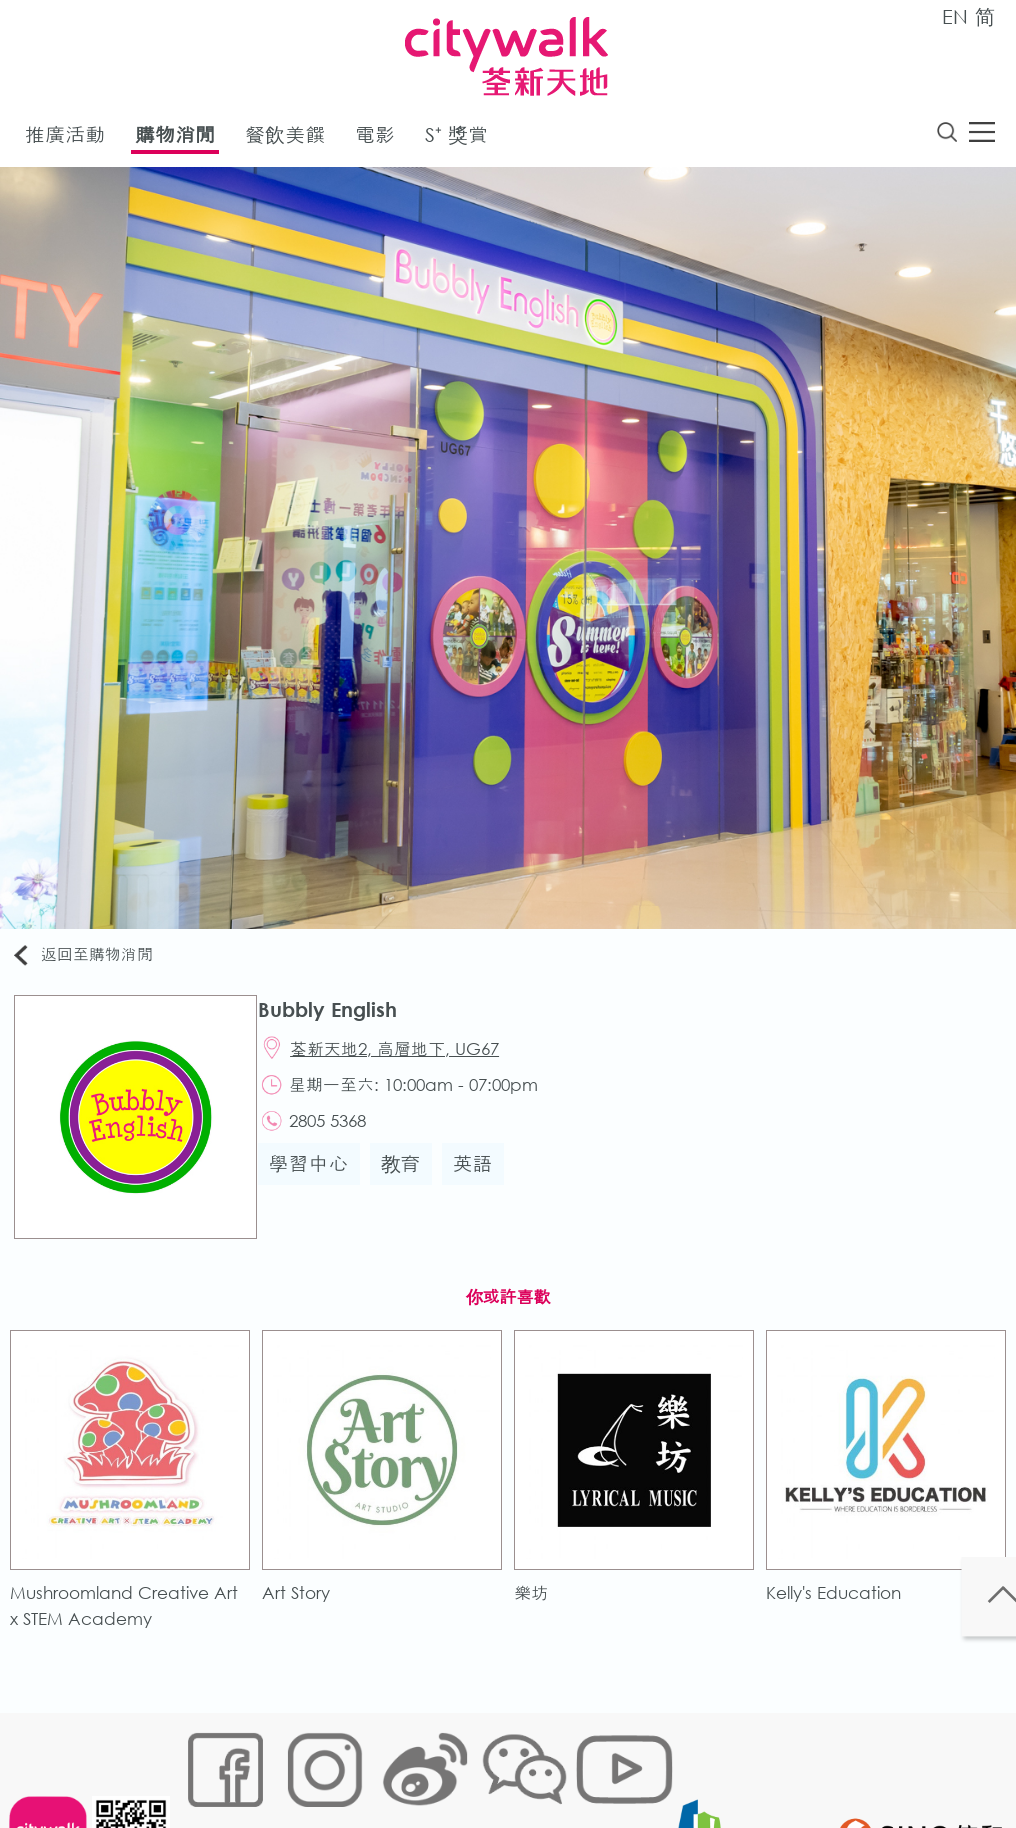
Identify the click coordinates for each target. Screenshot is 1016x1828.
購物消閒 (175, 138)
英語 (483, 1183)
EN (955, 16)
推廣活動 (65, 138)
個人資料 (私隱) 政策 (499, 1764)
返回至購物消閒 (94, 959)
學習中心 (319, 1183)
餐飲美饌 (285, 138)
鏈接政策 (387, 1764)
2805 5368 (341, 1137)
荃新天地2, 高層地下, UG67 (408, 1057)
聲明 (597, 1764)
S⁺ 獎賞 (456, 138)
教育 (411, 1183)
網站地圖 (212, 1764)
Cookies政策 (299, 1764)
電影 (375, 138)
